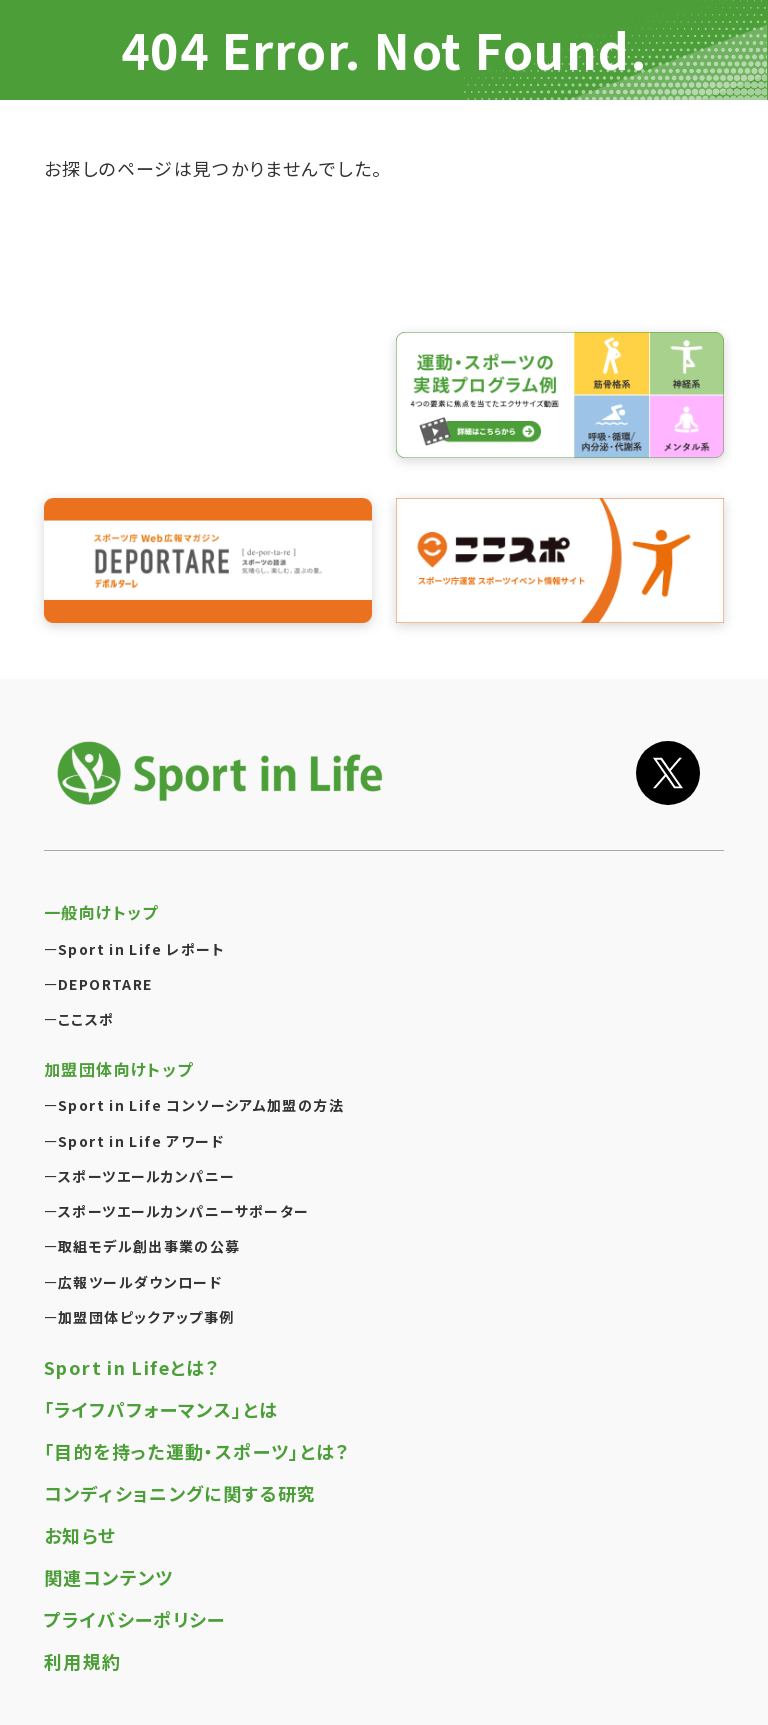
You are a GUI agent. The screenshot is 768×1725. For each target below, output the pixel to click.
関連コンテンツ (109, 1577)
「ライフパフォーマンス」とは (161, 1409)
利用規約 (83, 1661)
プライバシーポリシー (135, 1619)
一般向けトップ (101, 912)
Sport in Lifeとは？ (132, 1367)
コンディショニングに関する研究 (180, 1493)
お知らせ (80, 1535)
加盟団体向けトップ (118, 1069)
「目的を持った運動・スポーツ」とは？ (197, 1451)
